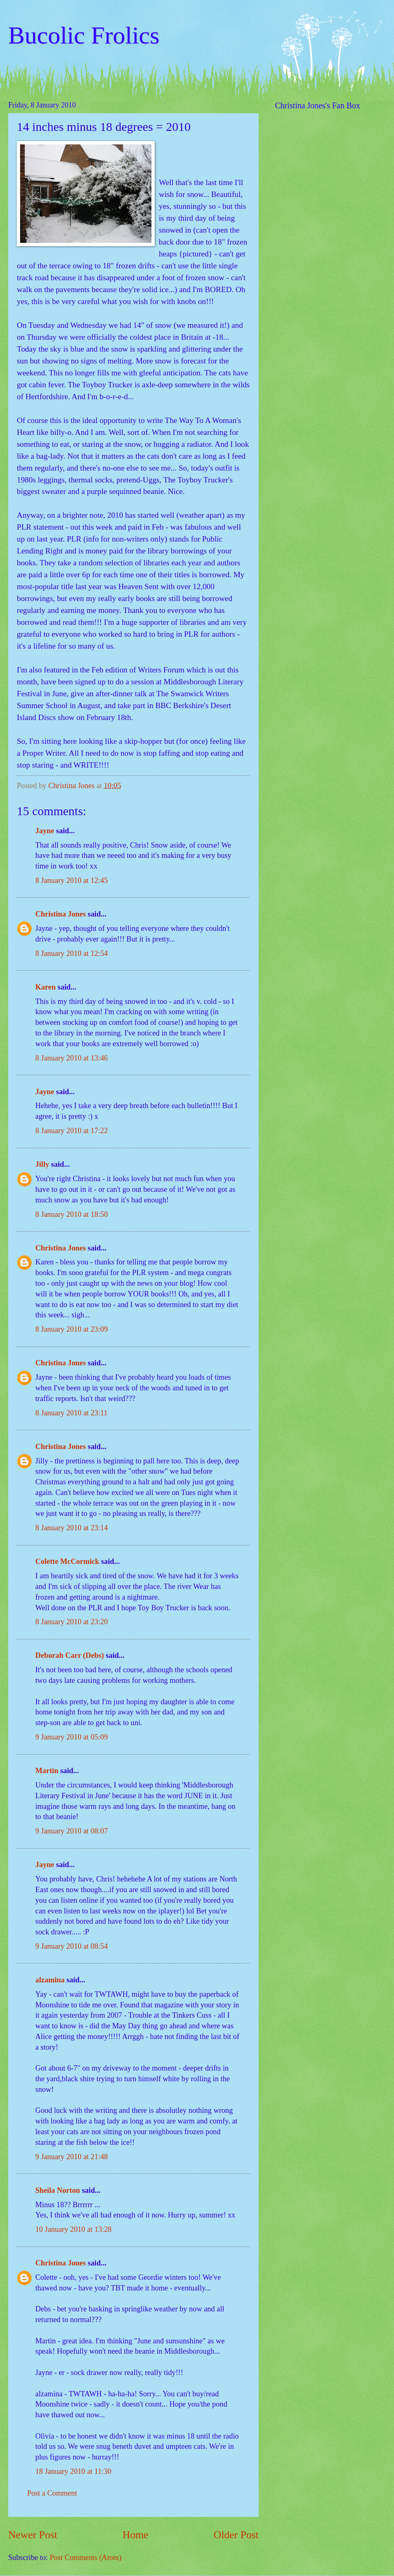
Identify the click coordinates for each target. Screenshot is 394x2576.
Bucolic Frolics (83, 35)
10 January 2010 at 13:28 (73, 2229)
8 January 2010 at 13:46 (71, 1058)
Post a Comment (52, 2493)
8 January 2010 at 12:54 (71, 953)
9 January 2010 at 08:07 (71, 1831)
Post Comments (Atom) (85, 2557)
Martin (46, 1771)
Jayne (44, 831)
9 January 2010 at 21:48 (71, 2157)
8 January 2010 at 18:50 (71, 1214)
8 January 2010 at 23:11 (71, 1413)
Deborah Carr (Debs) (69, 1655)
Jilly (42, 1164)
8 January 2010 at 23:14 (71, 1528)
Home (136, 2535)
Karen (45, 987)
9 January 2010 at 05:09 (71, 1737)
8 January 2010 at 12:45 (71, 880)
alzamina (50, 1980)
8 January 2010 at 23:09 (71, 1329)
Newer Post (32, 2535)
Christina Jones (60, 914)
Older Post (236, 2535)
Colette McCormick (67, 1561)
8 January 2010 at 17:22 (71, 1131)
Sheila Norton (57, 2190)
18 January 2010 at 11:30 (73, 2471)
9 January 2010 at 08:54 (71, 1946)
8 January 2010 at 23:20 (71, 1622)
